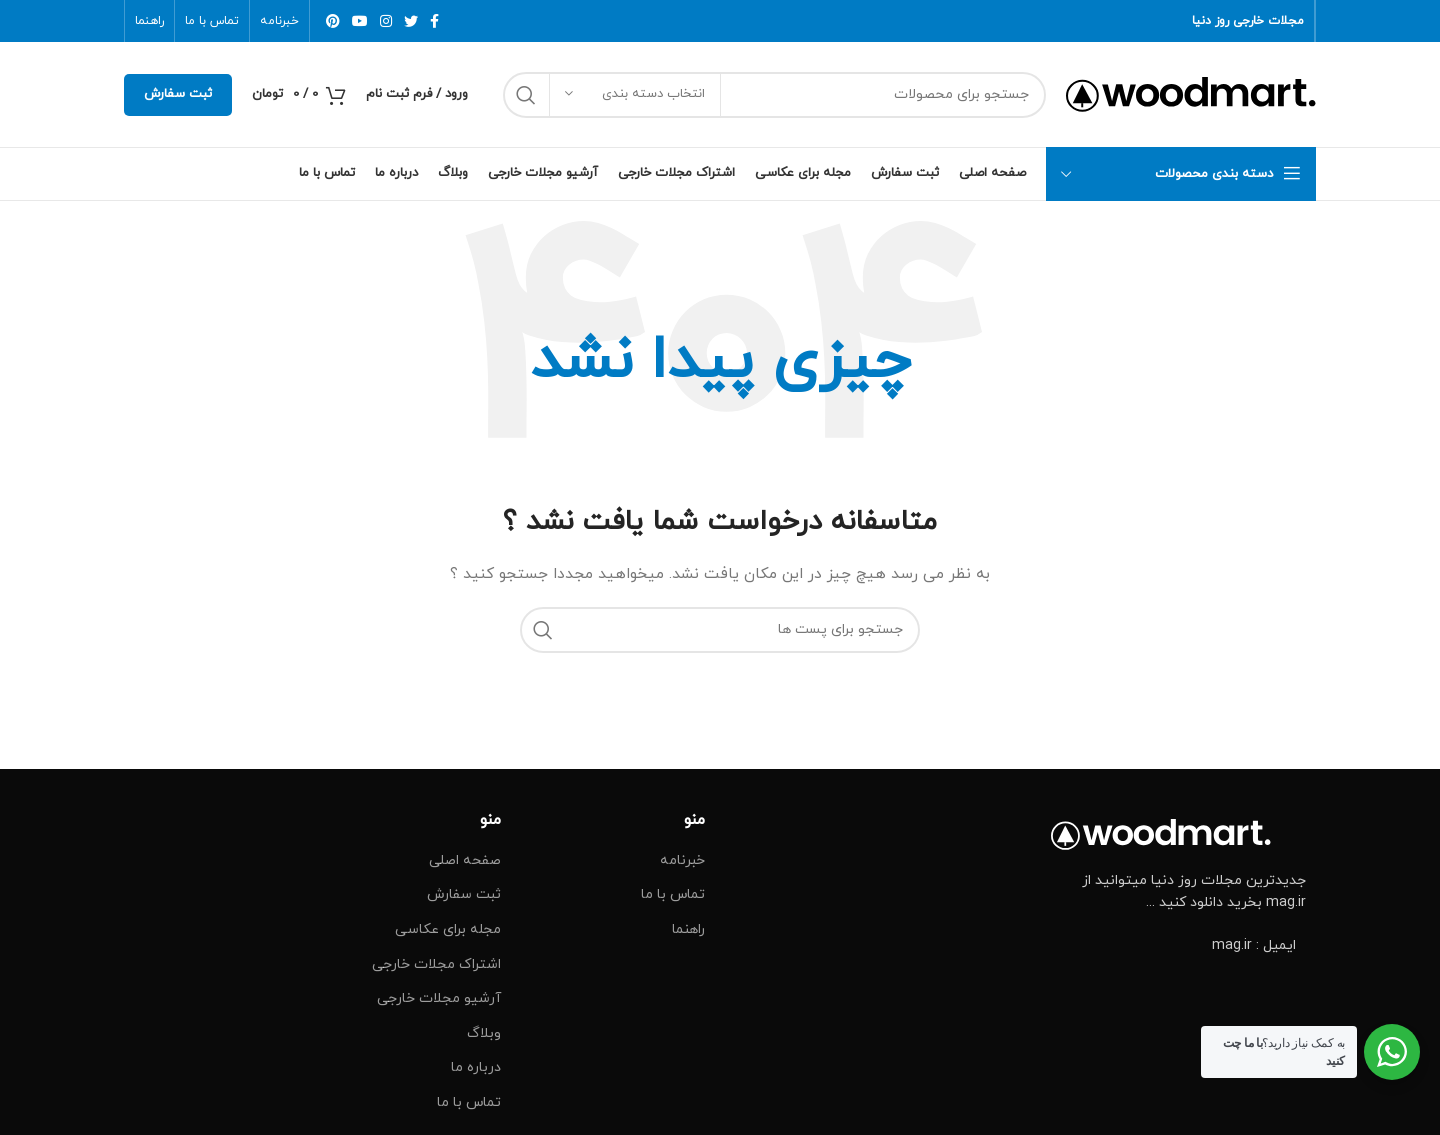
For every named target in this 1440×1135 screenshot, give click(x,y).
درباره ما (476, 1067)
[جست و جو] (774, 95)
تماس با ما (673, 894)
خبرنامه (682, 860)
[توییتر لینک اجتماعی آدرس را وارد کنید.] (411, 21)
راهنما (688, 929)
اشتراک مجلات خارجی (436, 964)
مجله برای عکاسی (448, 929)
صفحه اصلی (465, 860)
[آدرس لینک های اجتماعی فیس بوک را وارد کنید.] (434, 21)
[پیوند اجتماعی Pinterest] (333, 21)
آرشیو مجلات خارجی (439, 998)
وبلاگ (484, 1033)
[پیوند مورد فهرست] (1179, 946)
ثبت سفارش (178, 94)
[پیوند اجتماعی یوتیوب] (360, 21)
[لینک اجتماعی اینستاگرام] (386, 21)
